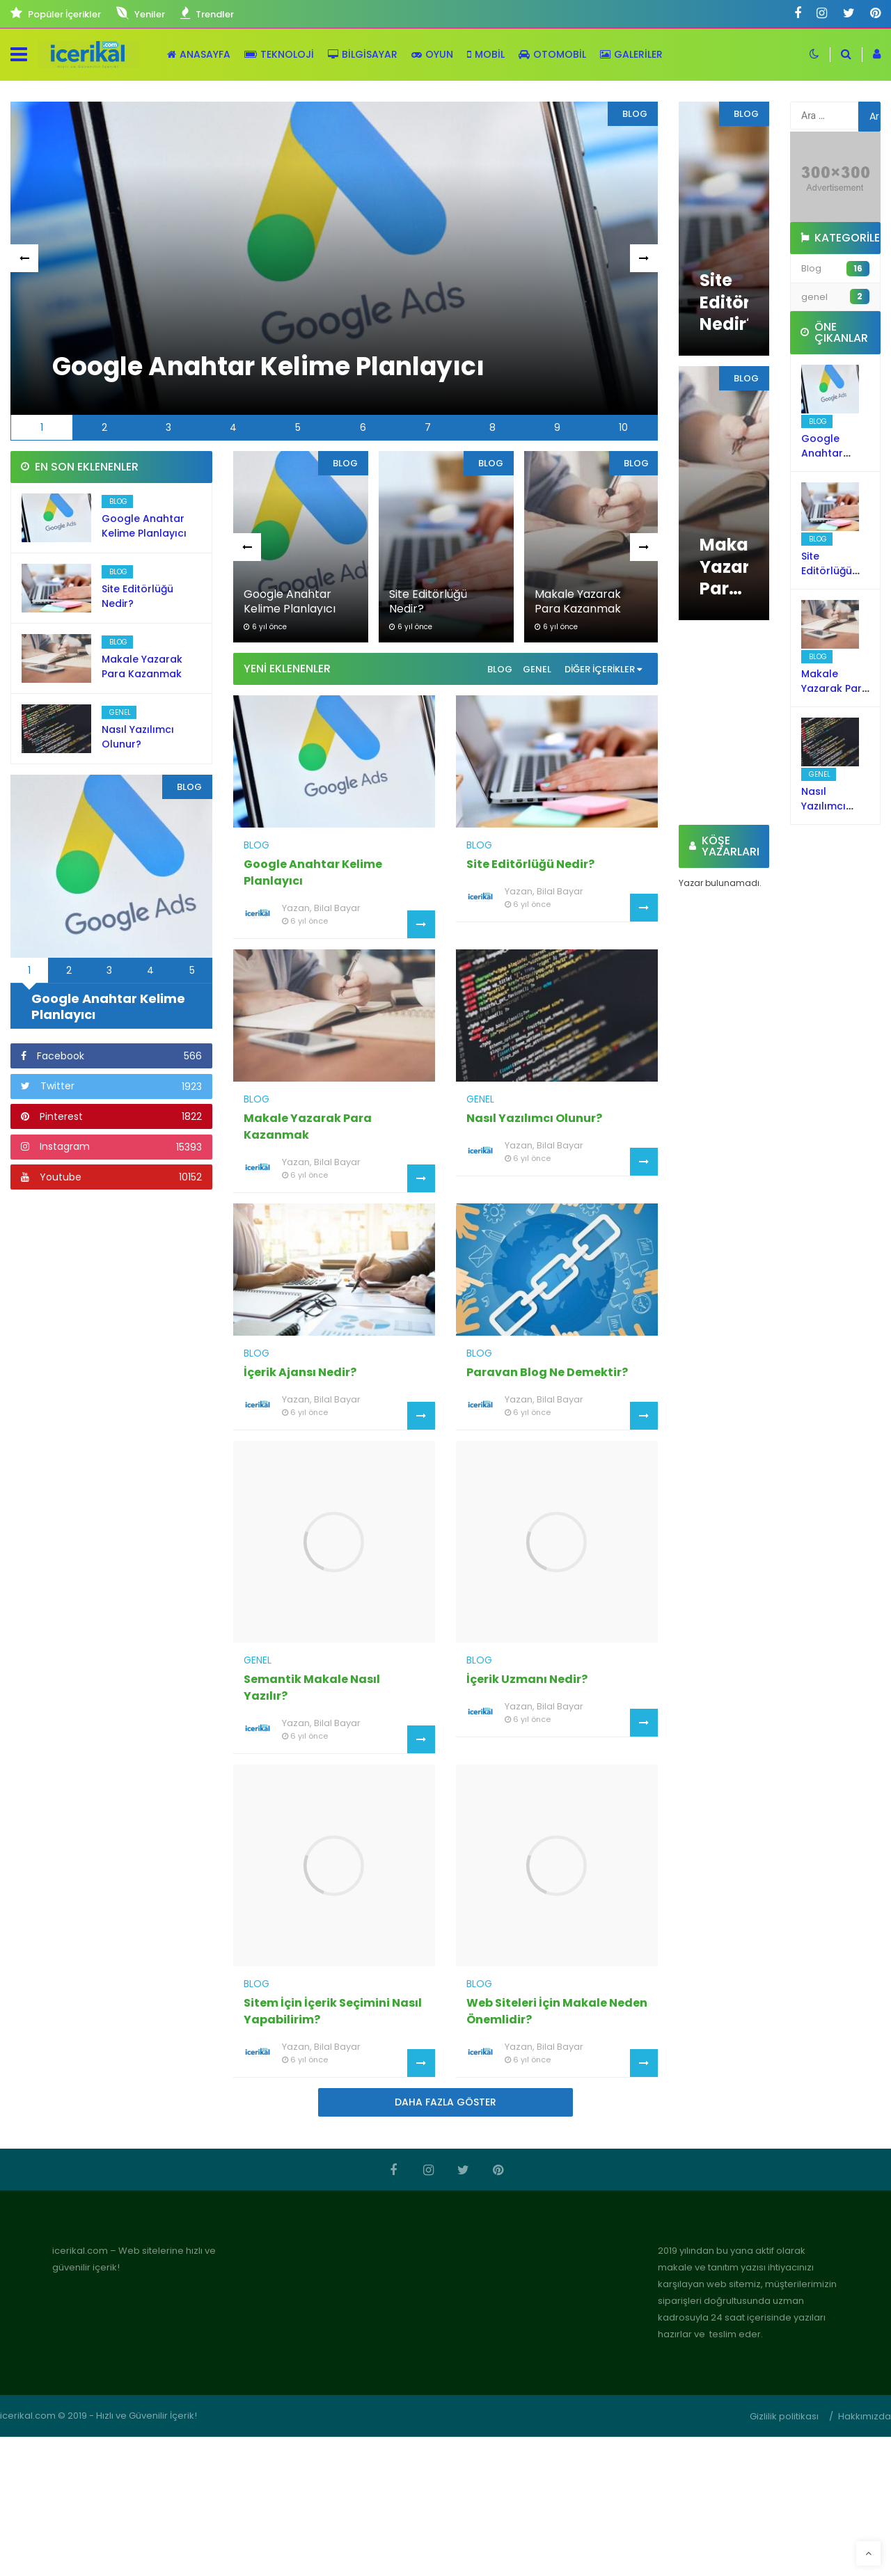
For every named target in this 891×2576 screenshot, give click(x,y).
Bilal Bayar (337, 908)
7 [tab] (428, 427)
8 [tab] (492, 427)
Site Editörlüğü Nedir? (530, 864)
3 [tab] (168, 427)
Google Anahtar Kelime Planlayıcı (144, 526)
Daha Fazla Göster (445, 2102)
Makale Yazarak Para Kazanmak (142, 666)
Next (645, 259)
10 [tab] (623, 427)
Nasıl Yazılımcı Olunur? (138, 736)
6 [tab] (363, 427)
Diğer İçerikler (603, 669)
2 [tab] (104, 427)
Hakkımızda (864, 2416)
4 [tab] (233, 427)
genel (537, 669)
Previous (26, 259)
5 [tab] (298, 427)
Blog (499, 669)
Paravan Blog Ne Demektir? (547, 1372)
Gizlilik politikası (784, 2416)
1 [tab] (41, 427)
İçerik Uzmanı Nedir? (527, 1679)
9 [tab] (557, 427)
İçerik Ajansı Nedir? (300, 1372)
